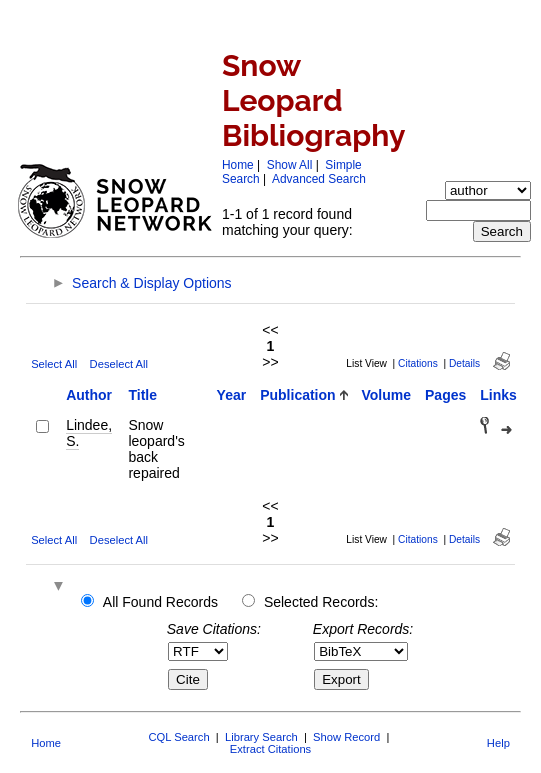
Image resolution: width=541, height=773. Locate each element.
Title (142, 395)
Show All (290, 165)
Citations (418, 363)
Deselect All (119, 364)
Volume (387, 395)
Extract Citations (270, 749)
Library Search (261, 737)
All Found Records (160, 602)
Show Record (346, 737)
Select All (54, 364)
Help (498, 743)
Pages (445, 395)
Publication (297, 395)
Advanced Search (319, 179)
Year (232, 395)
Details (464, 363)
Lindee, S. (89, 433)
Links (498, 395)
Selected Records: (321, 602)
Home (238, 165)
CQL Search (178, 737)
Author (89, 395)
